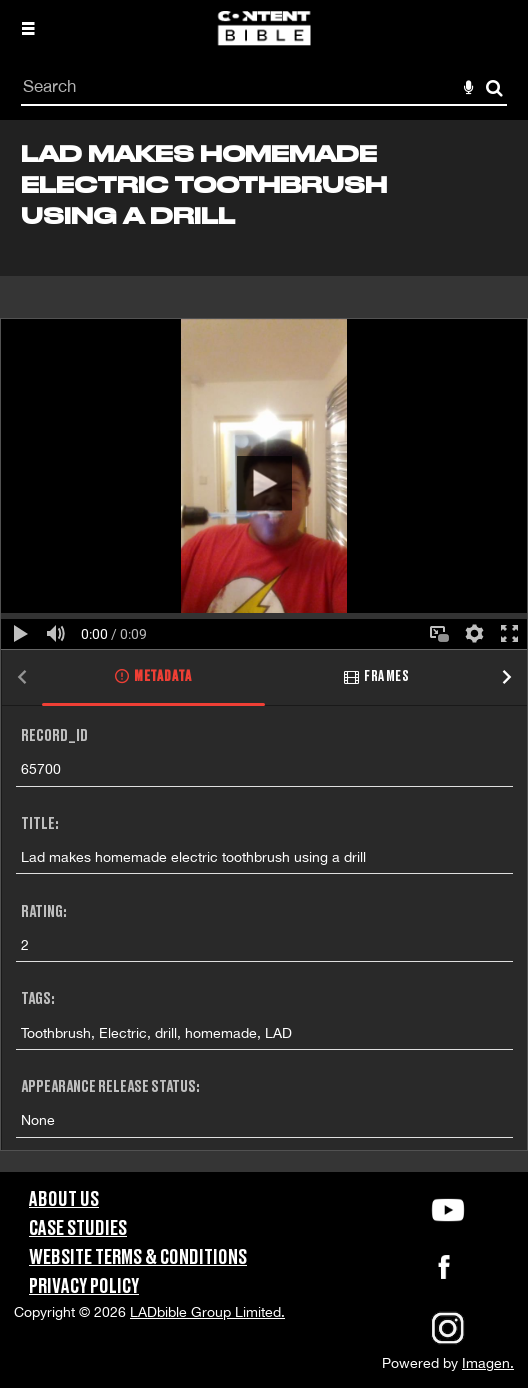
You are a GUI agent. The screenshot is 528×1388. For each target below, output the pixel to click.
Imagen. (488, 1363)
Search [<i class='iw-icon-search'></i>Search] (494, 87)
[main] (264, 646)
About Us (64, 1200)
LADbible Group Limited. (207, 1312)
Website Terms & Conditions (138, 1258)
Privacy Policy (84, 1287)
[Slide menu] (28, 28)
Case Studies (78, 1229)
